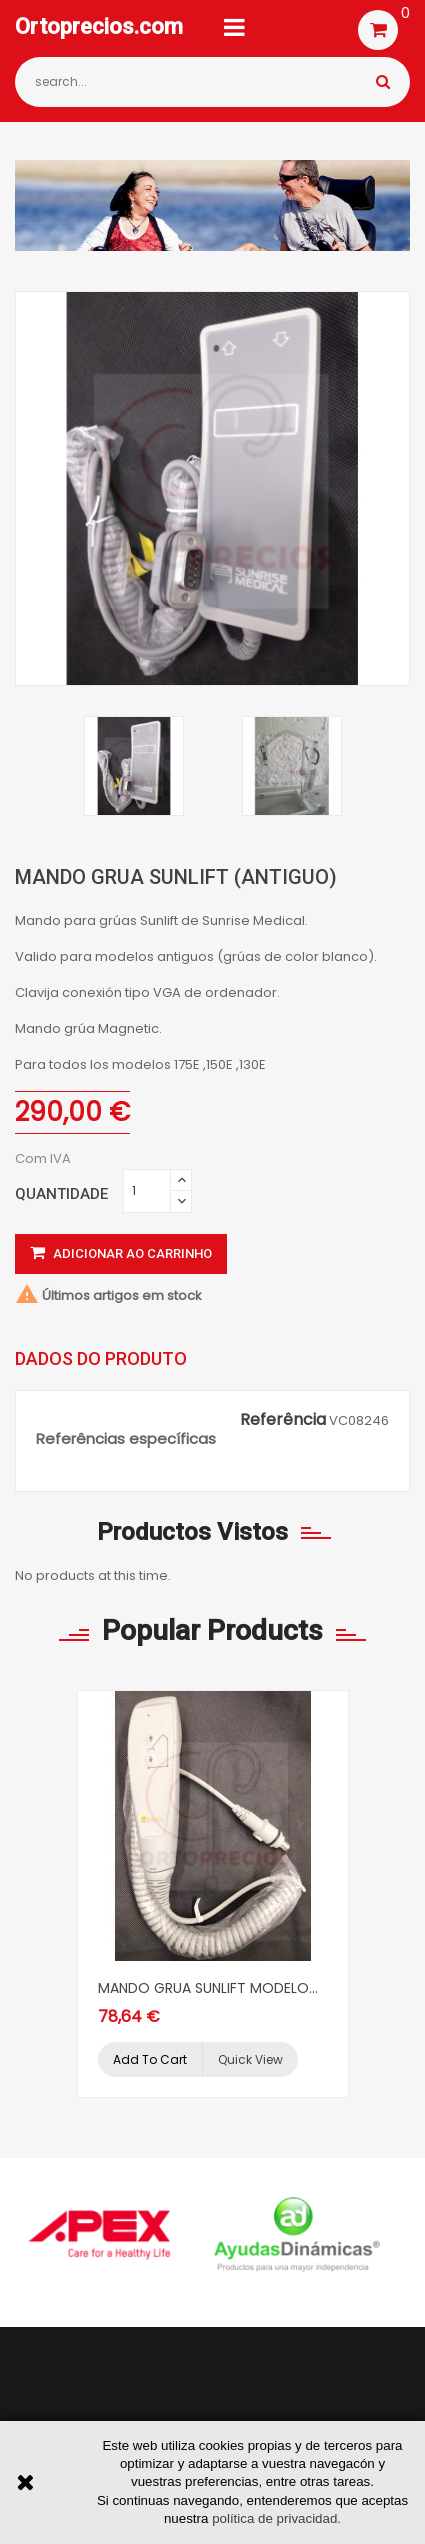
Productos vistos (192, 1532)
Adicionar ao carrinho (121, 1253)
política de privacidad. (276, 2518)
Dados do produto (101, 1358)
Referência (283, 1420)
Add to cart (150, 2059)
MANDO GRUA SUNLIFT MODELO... (208, 1988)
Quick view (250, 2059)
